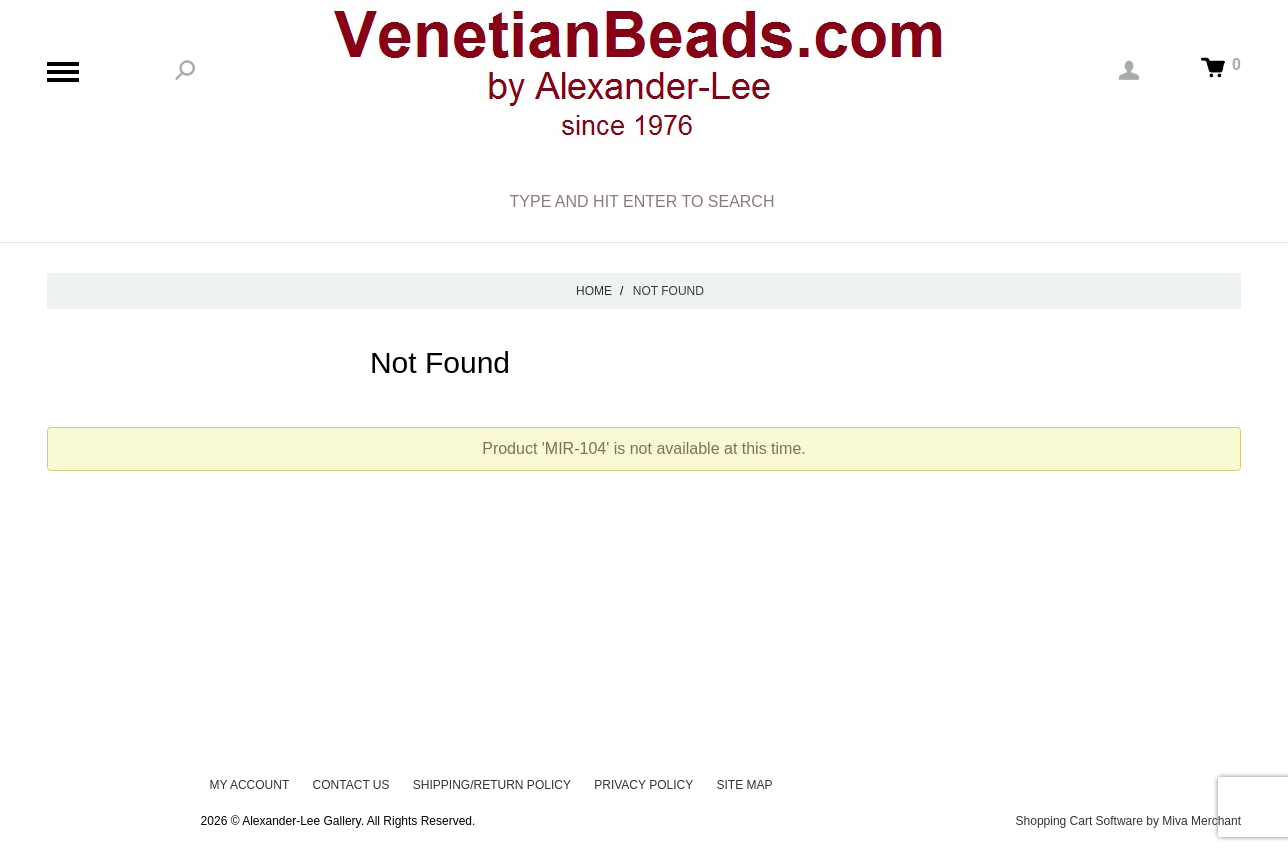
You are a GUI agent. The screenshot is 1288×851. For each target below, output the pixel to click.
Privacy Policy (643, 785)
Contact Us (351, 785)
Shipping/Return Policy (492, 785)
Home (594, 291)
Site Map (745, 785)
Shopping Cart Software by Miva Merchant (1128, 821)
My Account (249, 785)
